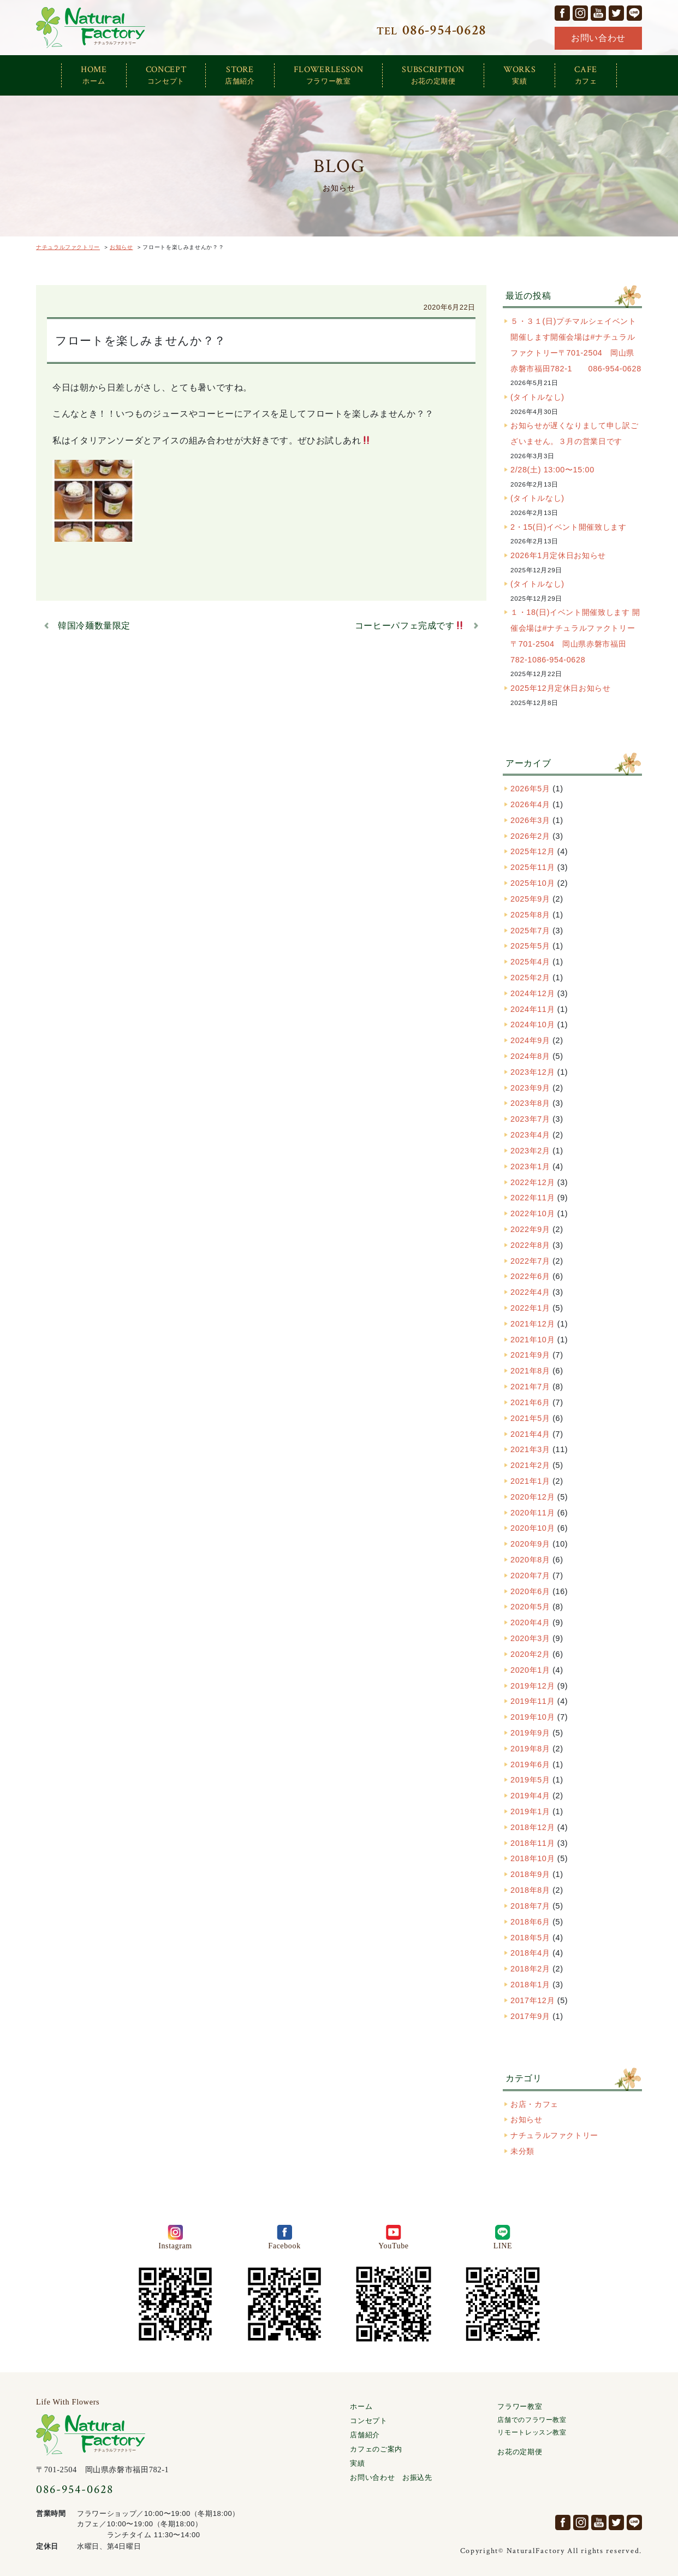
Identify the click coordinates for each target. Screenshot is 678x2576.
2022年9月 (530, 1229)
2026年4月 (530, 804)
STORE (240, 75)
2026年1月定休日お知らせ (558, 555)
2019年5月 (530, 1779)
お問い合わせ (598, 38)
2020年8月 (530, 1559)
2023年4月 (530, 1134)
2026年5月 (530, 788)
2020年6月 (530, 1591)
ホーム (361, 2406)
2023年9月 (530, 1087)
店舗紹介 (365, 2435)
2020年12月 (532, 1497)
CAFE (585, 75)
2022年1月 (530, 1308)
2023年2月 (530, 1150)
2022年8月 (530, 1245)
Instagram (580, 13)
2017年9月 (530, 2016)
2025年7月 (530, 930)
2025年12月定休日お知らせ (560, 688)
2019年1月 (530, 1811)
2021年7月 (530, 1386)
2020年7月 (530, 1575)
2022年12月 (532, 1182)
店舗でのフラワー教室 (531, 2420)
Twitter (616, 13)
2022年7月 (530, 1261)
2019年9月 (530, 1732)
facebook (562, 13)
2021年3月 (530, 1449)
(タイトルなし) (537, 397)
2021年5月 (530, 1418)
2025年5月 (530, 945)
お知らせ (526, 2119)
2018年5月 (530, 1937)
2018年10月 (532, 1858)
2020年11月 (532, 1512)
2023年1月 (530, 1166)
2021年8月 (530, 1370)
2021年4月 (530, 1434)
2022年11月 (532, 1197)
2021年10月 (532, 1339)
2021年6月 (530, 1402)
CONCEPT (166, 75)
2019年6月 (530, 1764)
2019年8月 (530, 1748)
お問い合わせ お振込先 (391, 2477)
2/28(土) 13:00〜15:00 (552, 469)
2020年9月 (530, 1543)
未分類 (522, 2151)
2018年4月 (530, 1953)
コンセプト (368, 2421)
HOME (94, 75)
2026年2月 (530, 836)
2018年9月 (530, 1874)
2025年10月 (532, 883)
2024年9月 (530, 1040)
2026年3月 (530, 820)
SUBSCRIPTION (433, 75)
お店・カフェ (534, 2104)
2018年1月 (530, 1984)
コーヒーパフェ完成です (409, 625)
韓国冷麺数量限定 (94, 625)
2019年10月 (532, 1717)
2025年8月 (530, 914)
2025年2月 (530, 977)
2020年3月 (530, 1638)
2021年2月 (530, 1465)
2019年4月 (530, 1795)
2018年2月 (530, 1968)
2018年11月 (532, 1843)
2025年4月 (530, 961)
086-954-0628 (75, 2489)
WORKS (519, 75)
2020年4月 (530, 1622)
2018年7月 (530, 1906)
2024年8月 (530, 1056)
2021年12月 (532, 1323)
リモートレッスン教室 (531, 2432)
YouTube (598, 13)
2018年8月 (530, 1890)
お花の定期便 (519, 2452)
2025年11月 (532, 867)
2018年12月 (532, 1827)
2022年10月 (532, 1213)
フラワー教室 (519, 2406)
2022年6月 (530, 1276)
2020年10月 (532, 1528)
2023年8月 (530, 1103)
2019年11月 (532, 1701)
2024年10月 (532, 1024)
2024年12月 (532, 993)
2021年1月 (530, 1481)
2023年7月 (530, 1119)
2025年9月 (530, 899)
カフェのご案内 (376, 2449)
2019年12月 (532, 1685)
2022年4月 (530, 1292)
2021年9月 (530, 1355)
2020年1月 (530, 1670)
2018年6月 (530, 1921)
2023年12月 (532, 1072)
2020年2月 (530, 1654)
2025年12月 (532, 851)
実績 (357, 2463)
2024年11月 (532, 1009)
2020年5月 (530, 1606)
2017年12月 (532, 2000)
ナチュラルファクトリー (90, 27)
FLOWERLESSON (329, 75)
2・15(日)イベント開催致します (568, 527)
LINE (634, 13)
